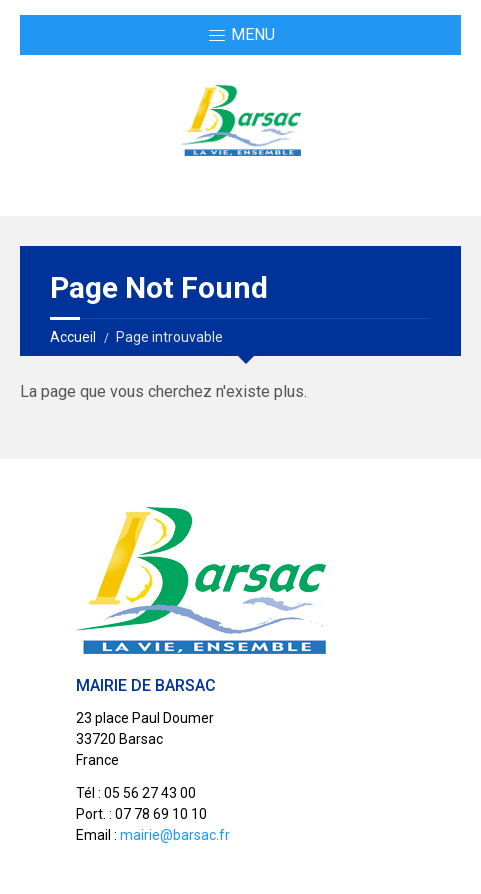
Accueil (73, 337)
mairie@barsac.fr (175, 835)
